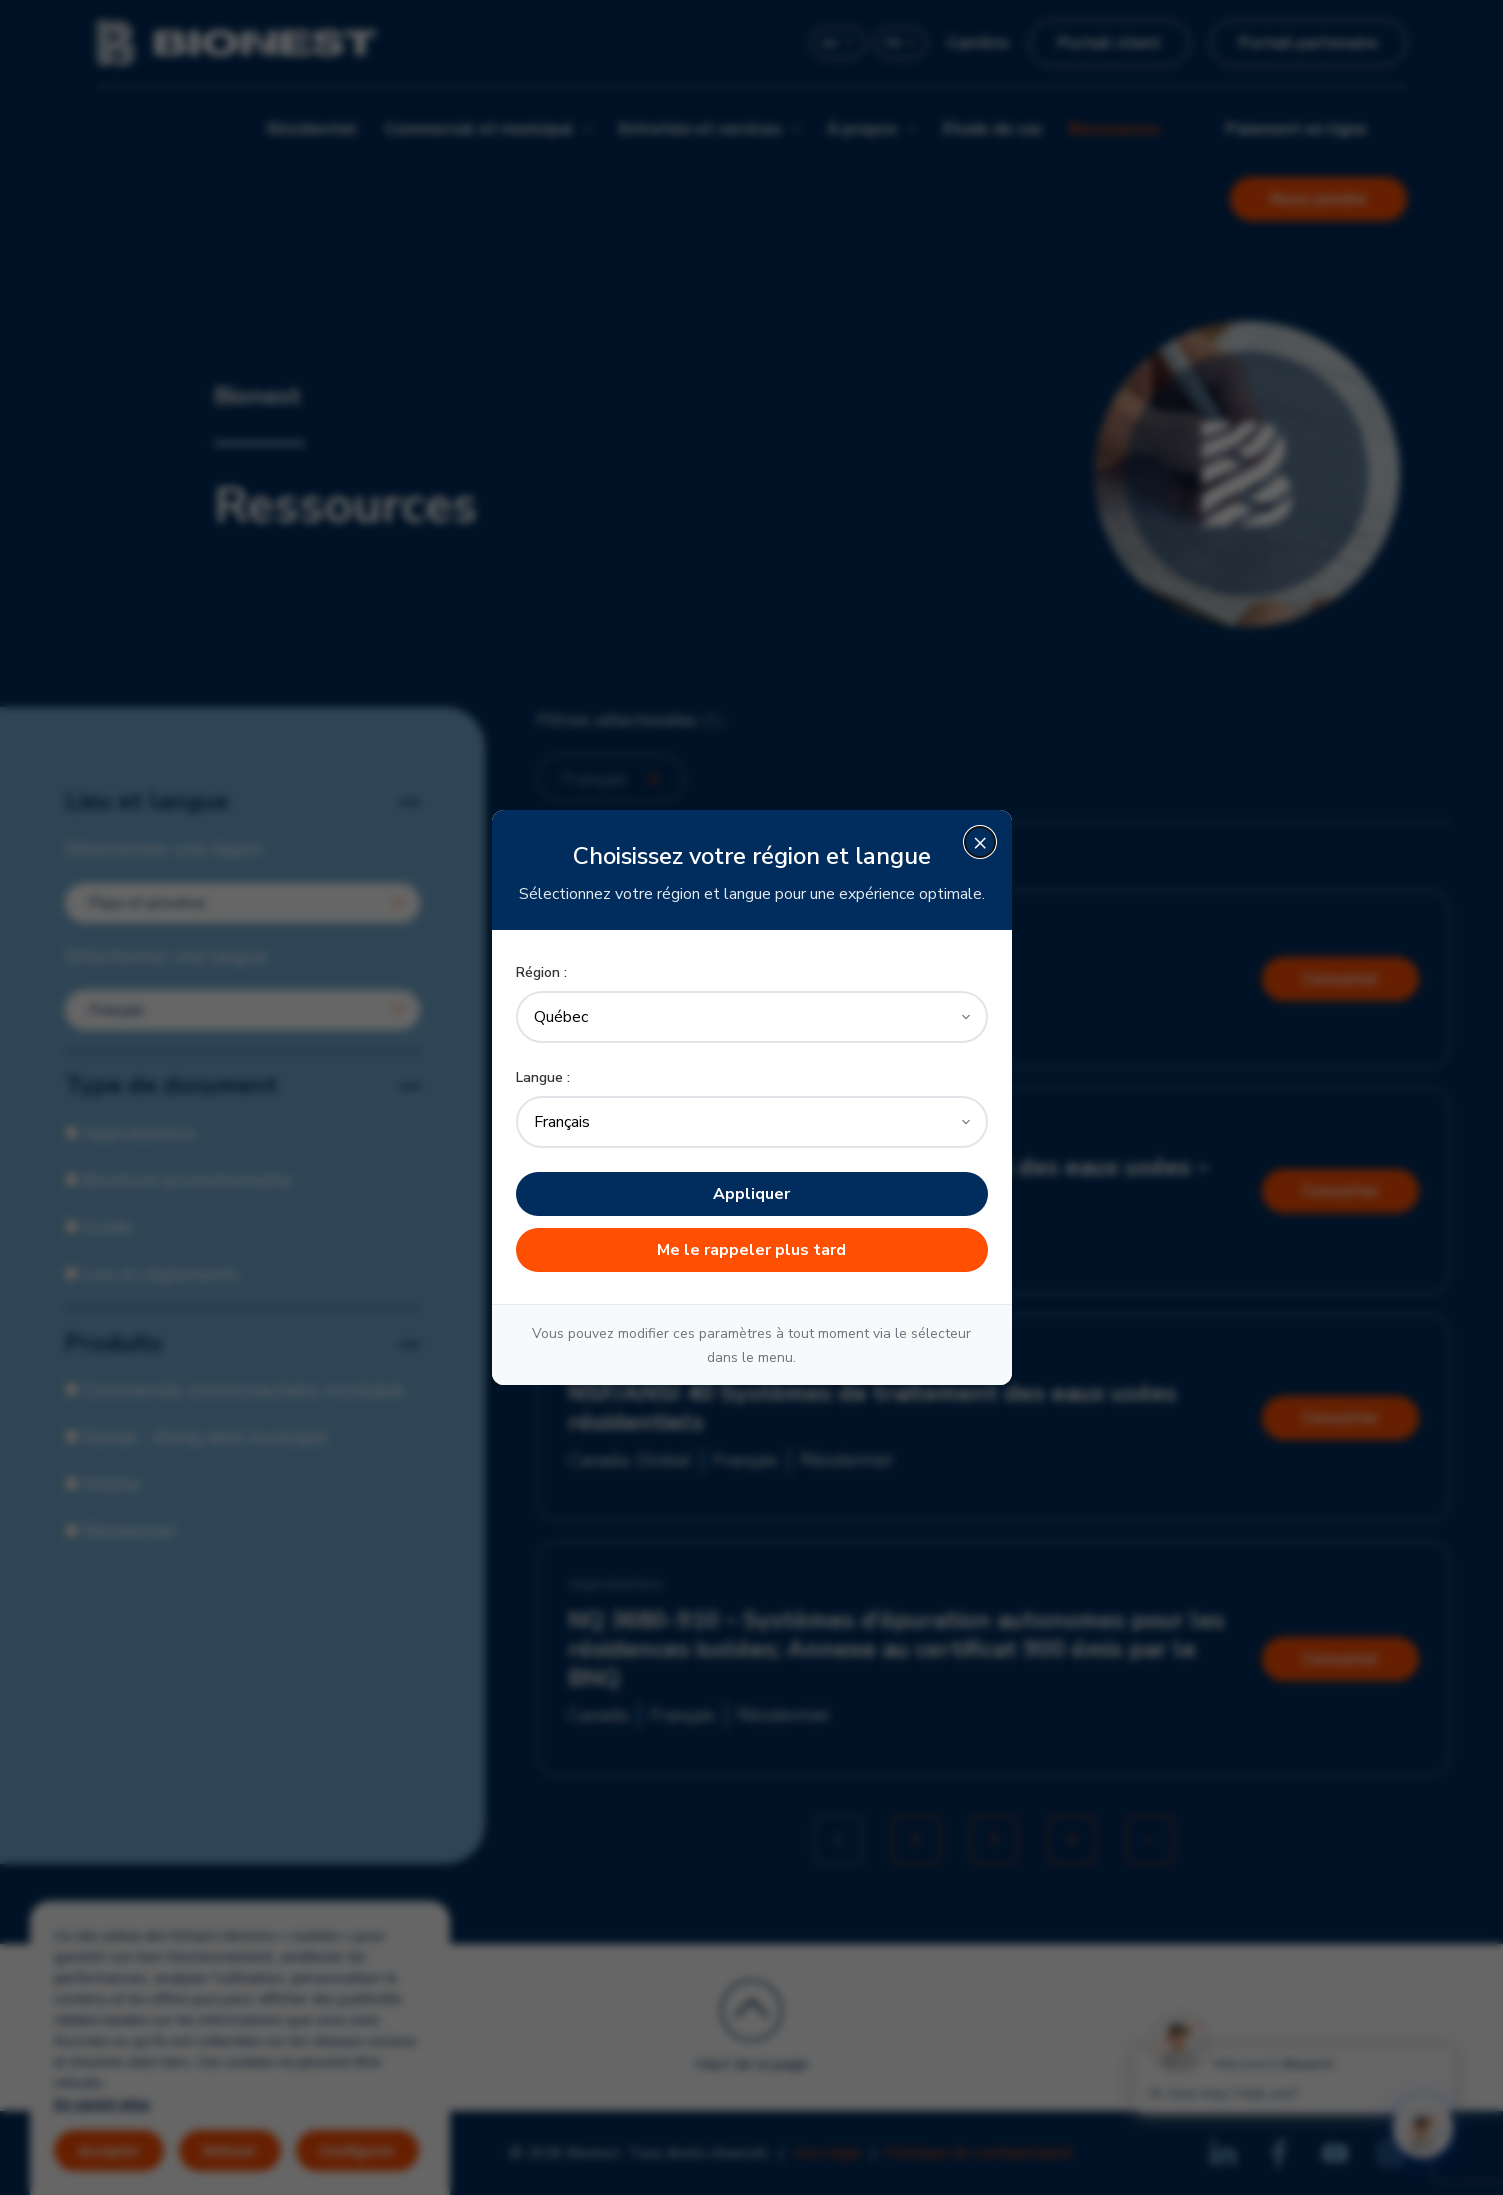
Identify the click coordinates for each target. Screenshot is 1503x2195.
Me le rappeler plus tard (751, 1250)
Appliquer (751, 1194)
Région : (541, 972)
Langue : (543, 1077)
